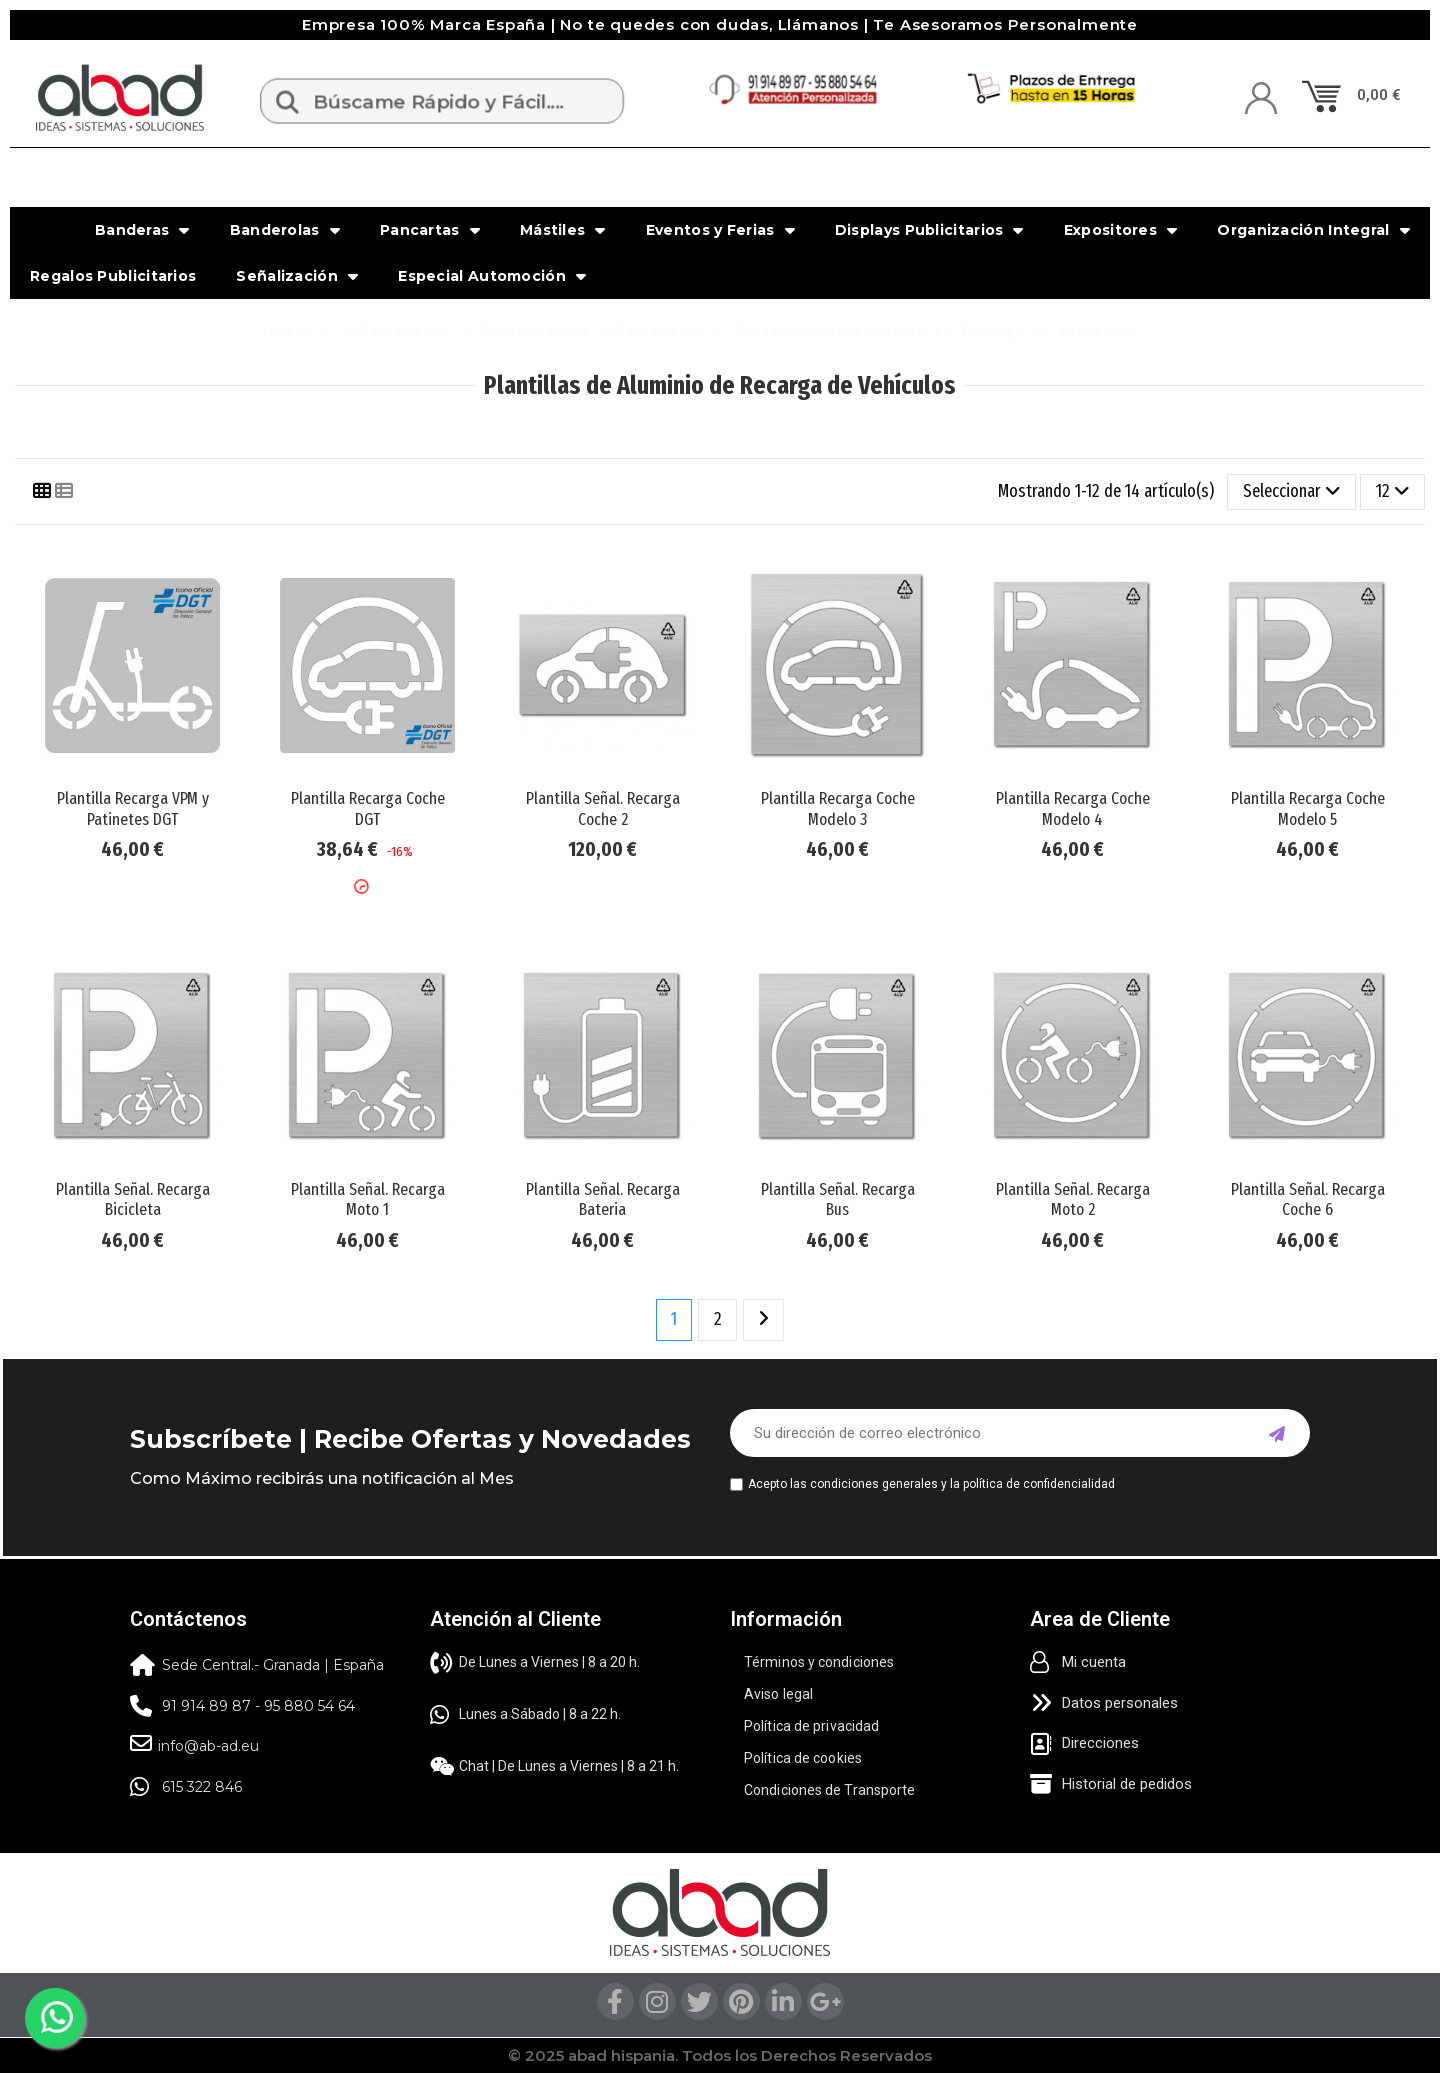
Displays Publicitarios (929, 230)
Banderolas (285, 230)
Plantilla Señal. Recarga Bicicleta (133, 1199)
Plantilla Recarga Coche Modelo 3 (838, 808)
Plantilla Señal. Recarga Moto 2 (1073, 1199)
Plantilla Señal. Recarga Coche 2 (603, 808)
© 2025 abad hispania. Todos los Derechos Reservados (720, 2055)
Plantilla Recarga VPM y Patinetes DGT (133, 808)
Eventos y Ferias (720, 230)
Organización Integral (1313, 230)
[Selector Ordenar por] (1291, 492)
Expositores (1121, 230)
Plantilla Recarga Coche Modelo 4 (1073, 808)
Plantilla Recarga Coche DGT (368, 808)
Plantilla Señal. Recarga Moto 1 (368, 1199)
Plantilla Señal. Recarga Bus (838, 1199)
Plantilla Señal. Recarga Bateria (603, 1199)
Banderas (142, 230)
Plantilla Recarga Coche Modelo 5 (1308, 808)
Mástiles (563, 230)
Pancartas (430, 230)
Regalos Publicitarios (113, 276)
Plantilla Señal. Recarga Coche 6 (1308, 1199)
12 (1393, 491)
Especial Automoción (492, 276)
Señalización (297, 276)
